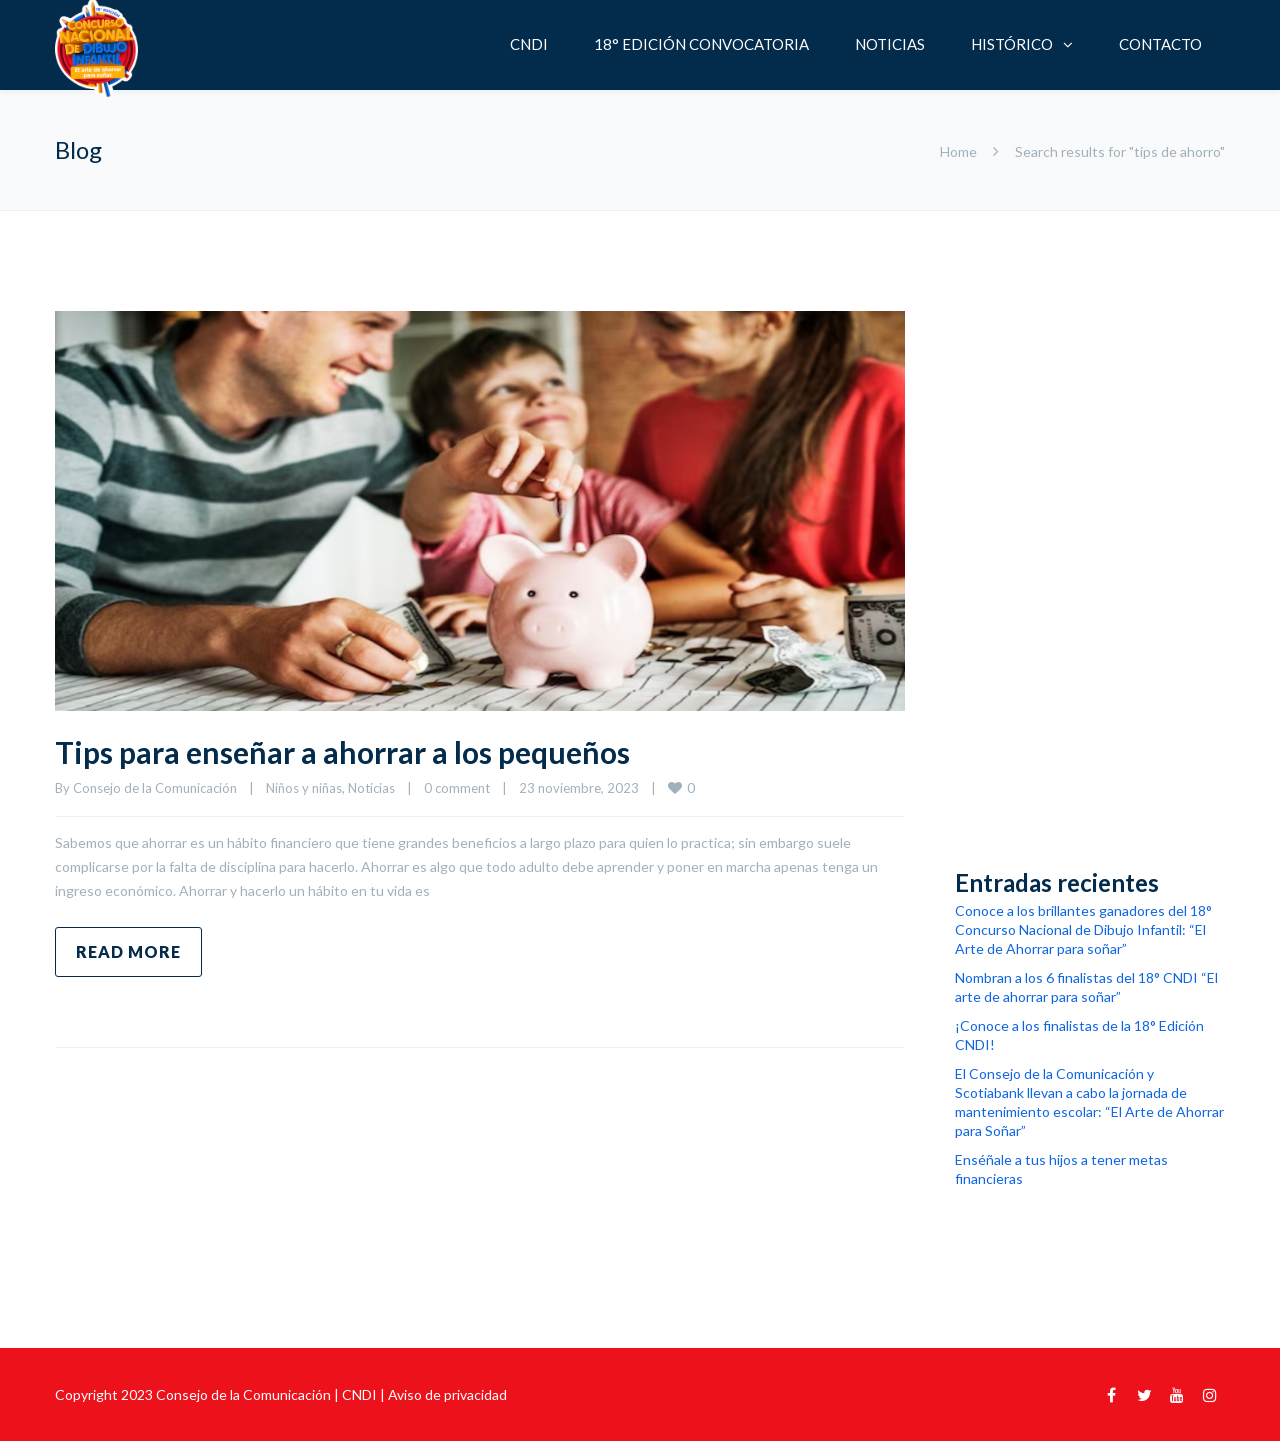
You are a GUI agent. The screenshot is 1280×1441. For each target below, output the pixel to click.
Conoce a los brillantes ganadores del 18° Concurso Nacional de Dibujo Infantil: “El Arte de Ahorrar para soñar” (1083, 929)
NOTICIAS (890, 44)
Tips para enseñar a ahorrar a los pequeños (342, 752)
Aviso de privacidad (447, 1394)
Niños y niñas (304, 788)
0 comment (457, 788)
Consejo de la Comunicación (155, 788)
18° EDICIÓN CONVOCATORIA (701, 44)
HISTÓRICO (1012, 44)
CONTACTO (1160, 44)
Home (958, 151)
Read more (128, 951)
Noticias (371, 788)
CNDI (529, 44)
